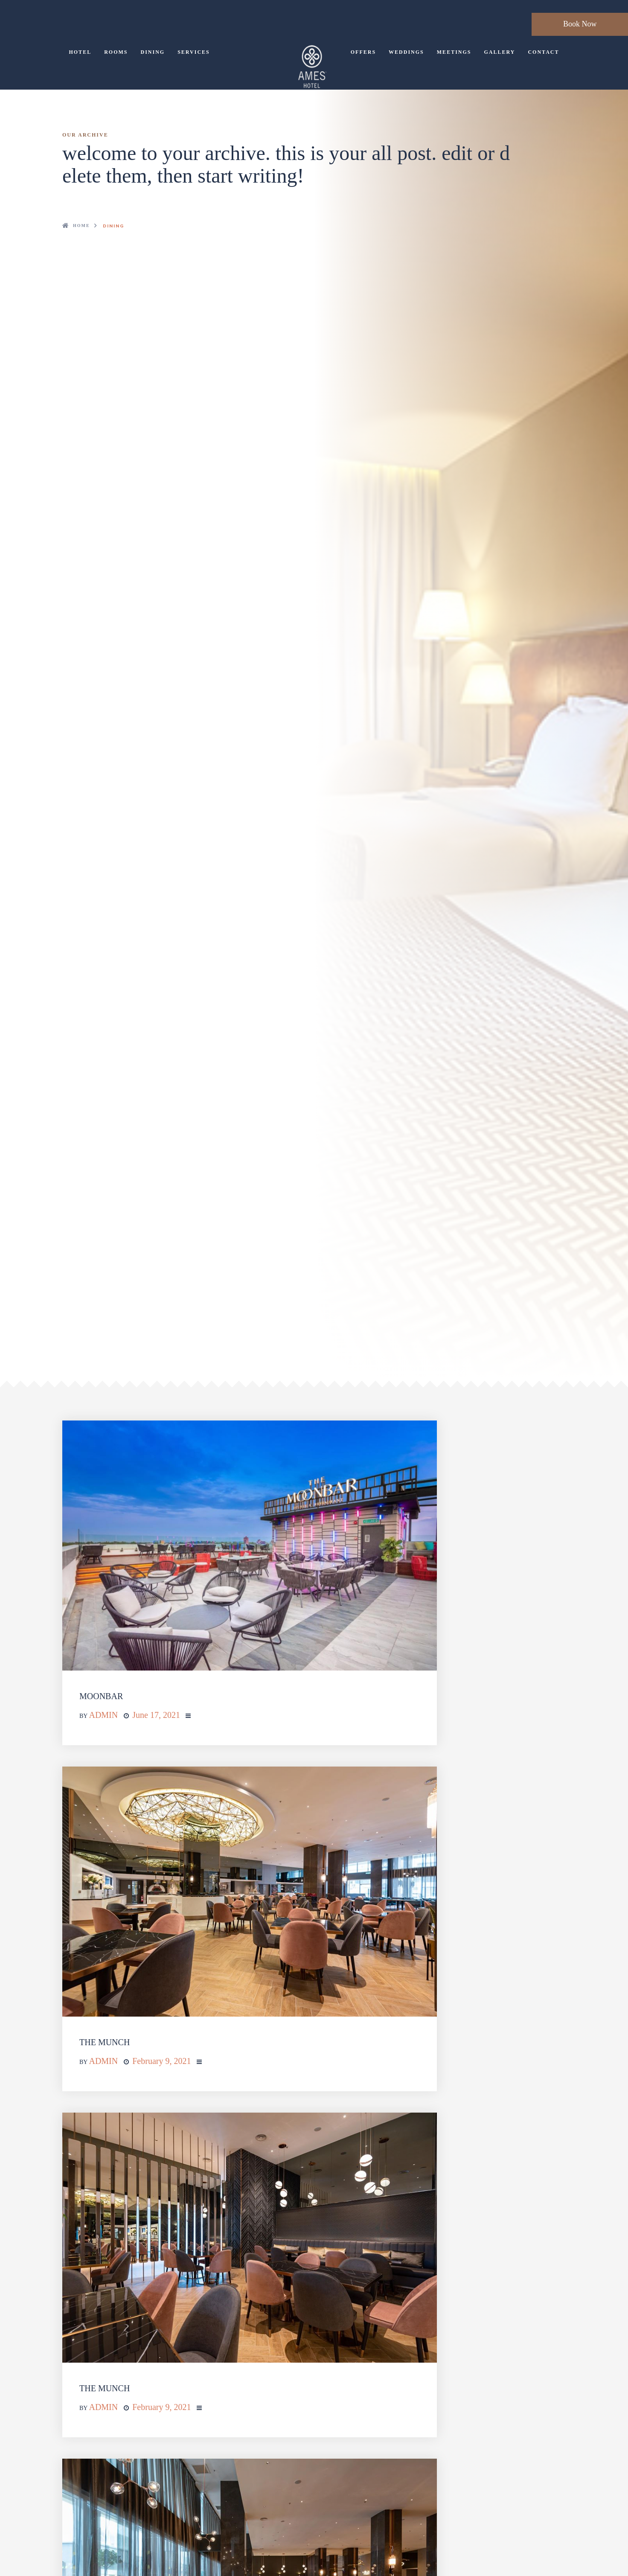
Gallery (499, 52)
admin (103, 1715)
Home (81, 225)
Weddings (406, 52)
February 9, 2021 (161, 2061)
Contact (543, 52)
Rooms (116, 52)
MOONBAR (101, 1696)
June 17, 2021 (156, 1715)
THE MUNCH (104, 2042)
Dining (152, 52)
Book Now (580, 24)
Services (193, 52)
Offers (363, 52)
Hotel (80, 52)
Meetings (454, 52)
